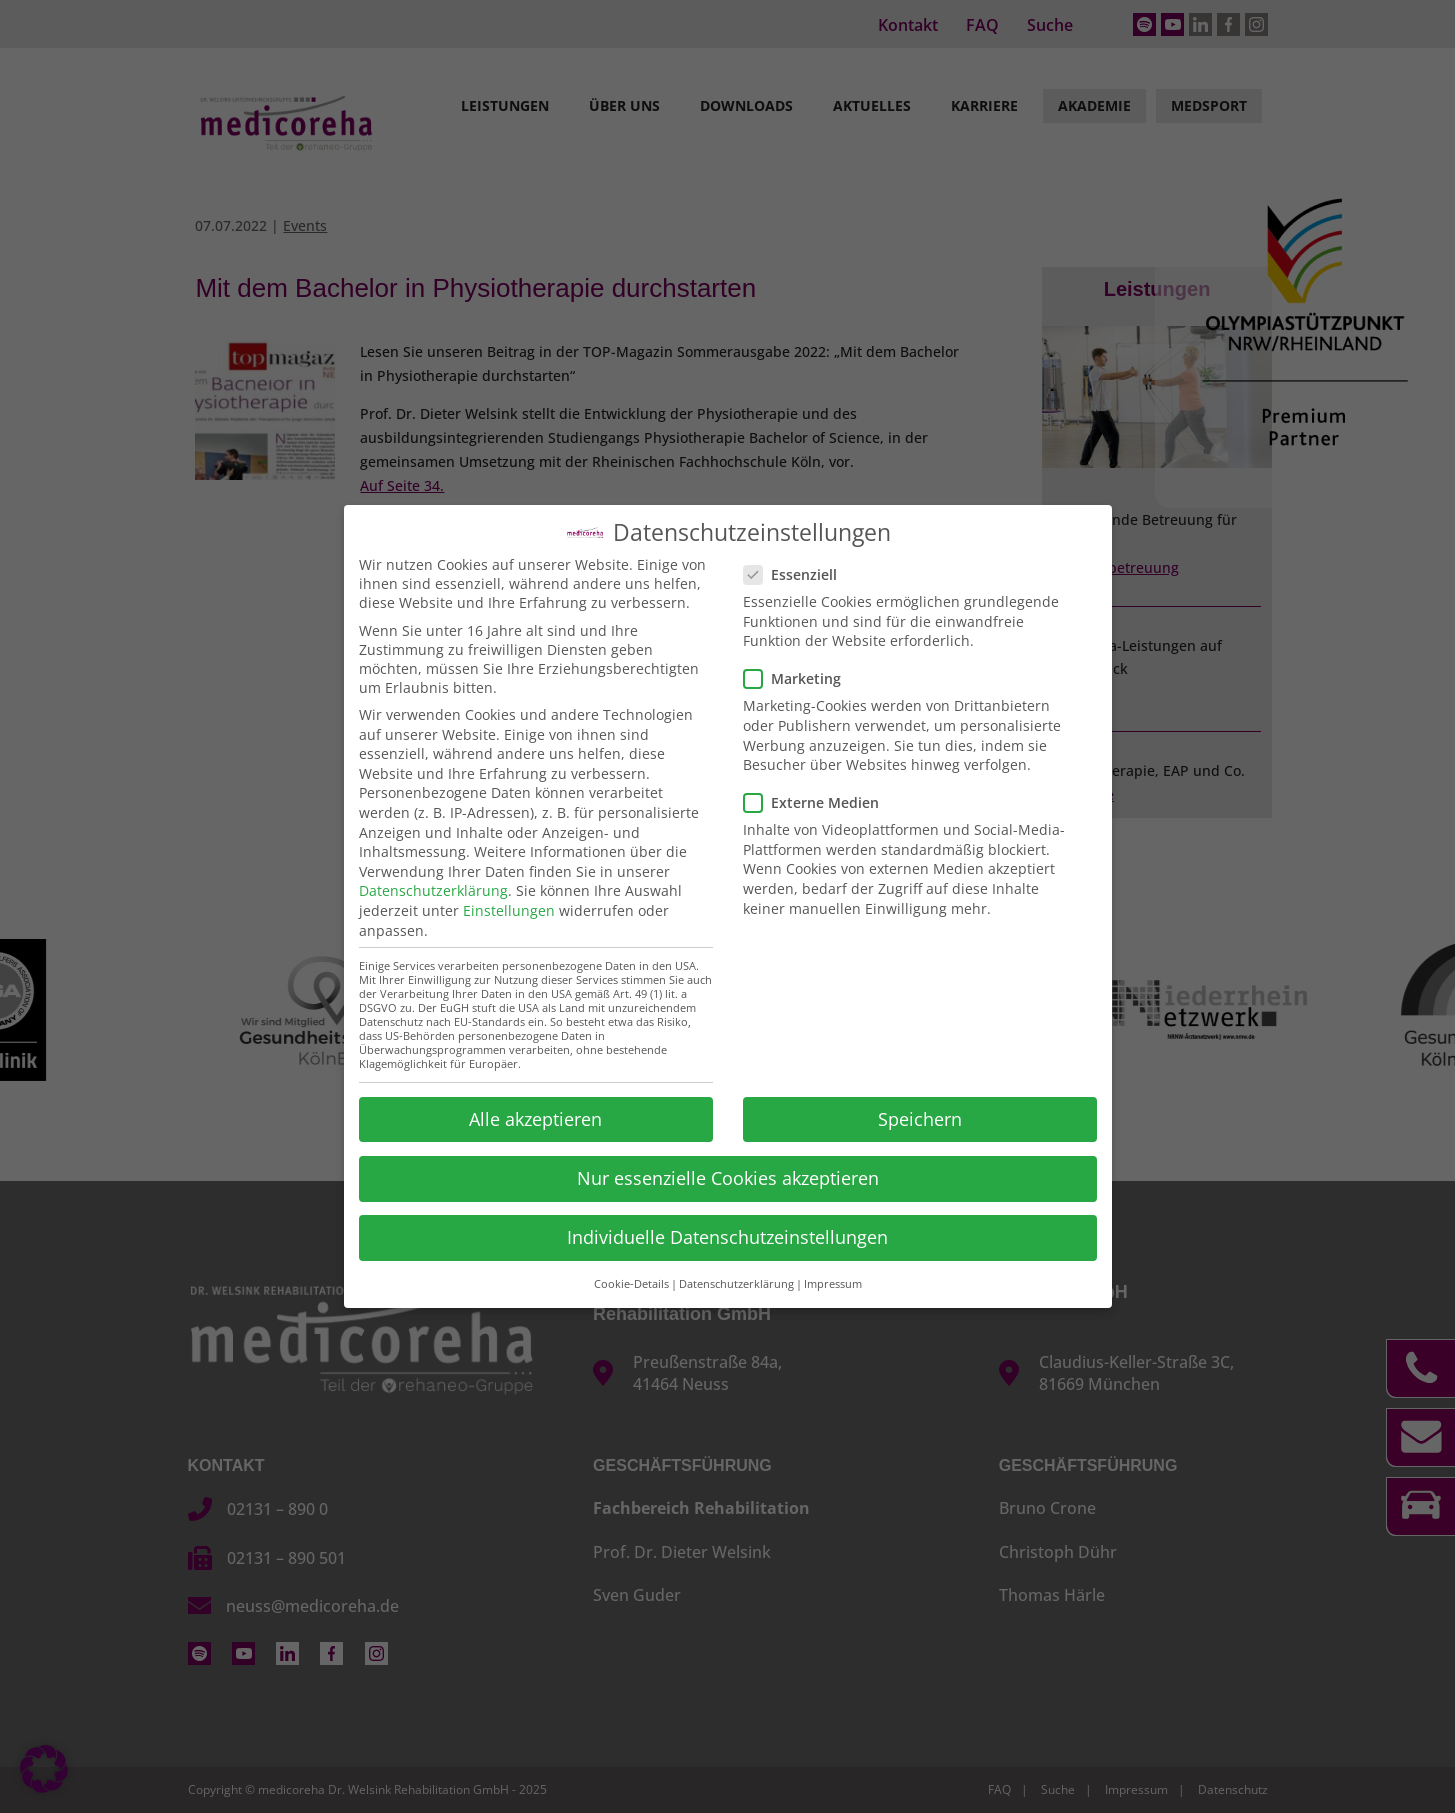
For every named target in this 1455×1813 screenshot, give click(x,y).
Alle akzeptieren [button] (535, 1117)
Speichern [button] (920, 1117)
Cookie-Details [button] (631, 1282)
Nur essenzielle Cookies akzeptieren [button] (728, 1176)
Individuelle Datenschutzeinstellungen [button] (727, 1235)
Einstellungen (509, 908)
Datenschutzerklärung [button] (736, 1282)
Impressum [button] (833, 1282)
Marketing (800, 676)
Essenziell (798, 572)
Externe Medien (819, 800)
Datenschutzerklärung (433, 888)
